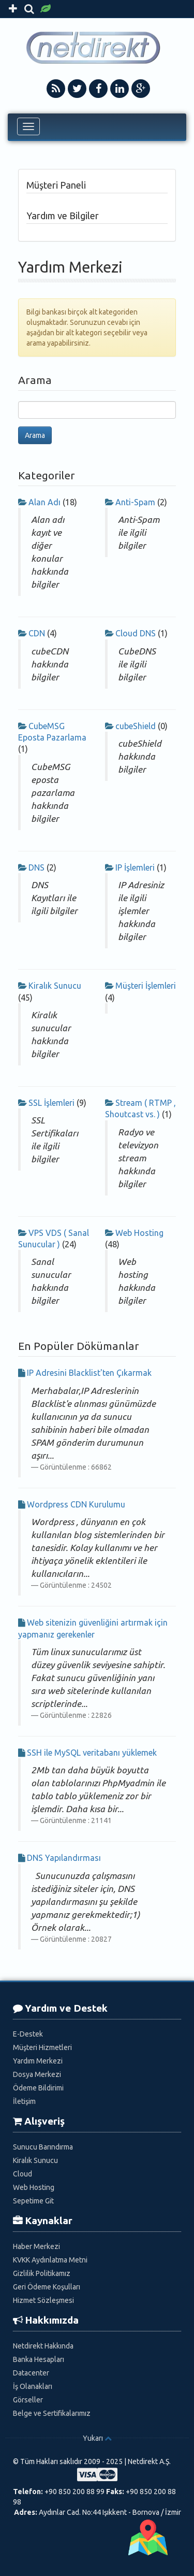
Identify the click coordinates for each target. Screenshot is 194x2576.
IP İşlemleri (135, 867)
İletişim (24, 2101)
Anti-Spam (135, 502)
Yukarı (93, 2438)
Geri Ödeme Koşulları (46, 2287)
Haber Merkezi (36, 2246)
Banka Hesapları (38, 2359)
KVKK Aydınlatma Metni (50, 2260)
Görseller (28, 2400)
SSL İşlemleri (51, 1102)
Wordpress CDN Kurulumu (76, 1504)
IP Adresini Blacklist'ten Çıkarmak (89, 1372)
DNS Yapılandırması (64, 1857)
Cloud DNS (135, 633)
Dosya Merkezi (37, 2074)
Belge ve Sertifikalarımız (52, 2413)
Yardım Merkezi (38, 2061)
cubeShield (135, 726)
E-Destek (28, 2034)
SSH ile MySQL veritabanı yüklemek (92, 1752)
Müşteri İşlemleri (145, 985)
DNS (36, 867)
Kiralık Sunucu (54, 985)
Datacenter (31, 2373)
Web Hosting (139, 1232)
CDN (36, 633)
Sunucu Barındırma (43, 2147)
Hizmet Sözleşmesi (43, 2300)
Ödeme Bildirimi (38, 2088)
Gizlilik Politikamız (41, 2273)
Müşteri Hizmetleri (42, 2047)
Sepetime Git (33, 2201)
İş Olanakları (32, 2386)
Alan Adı (44, 502)
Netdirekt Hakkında (43, 2346)
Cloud (22, 2174)
